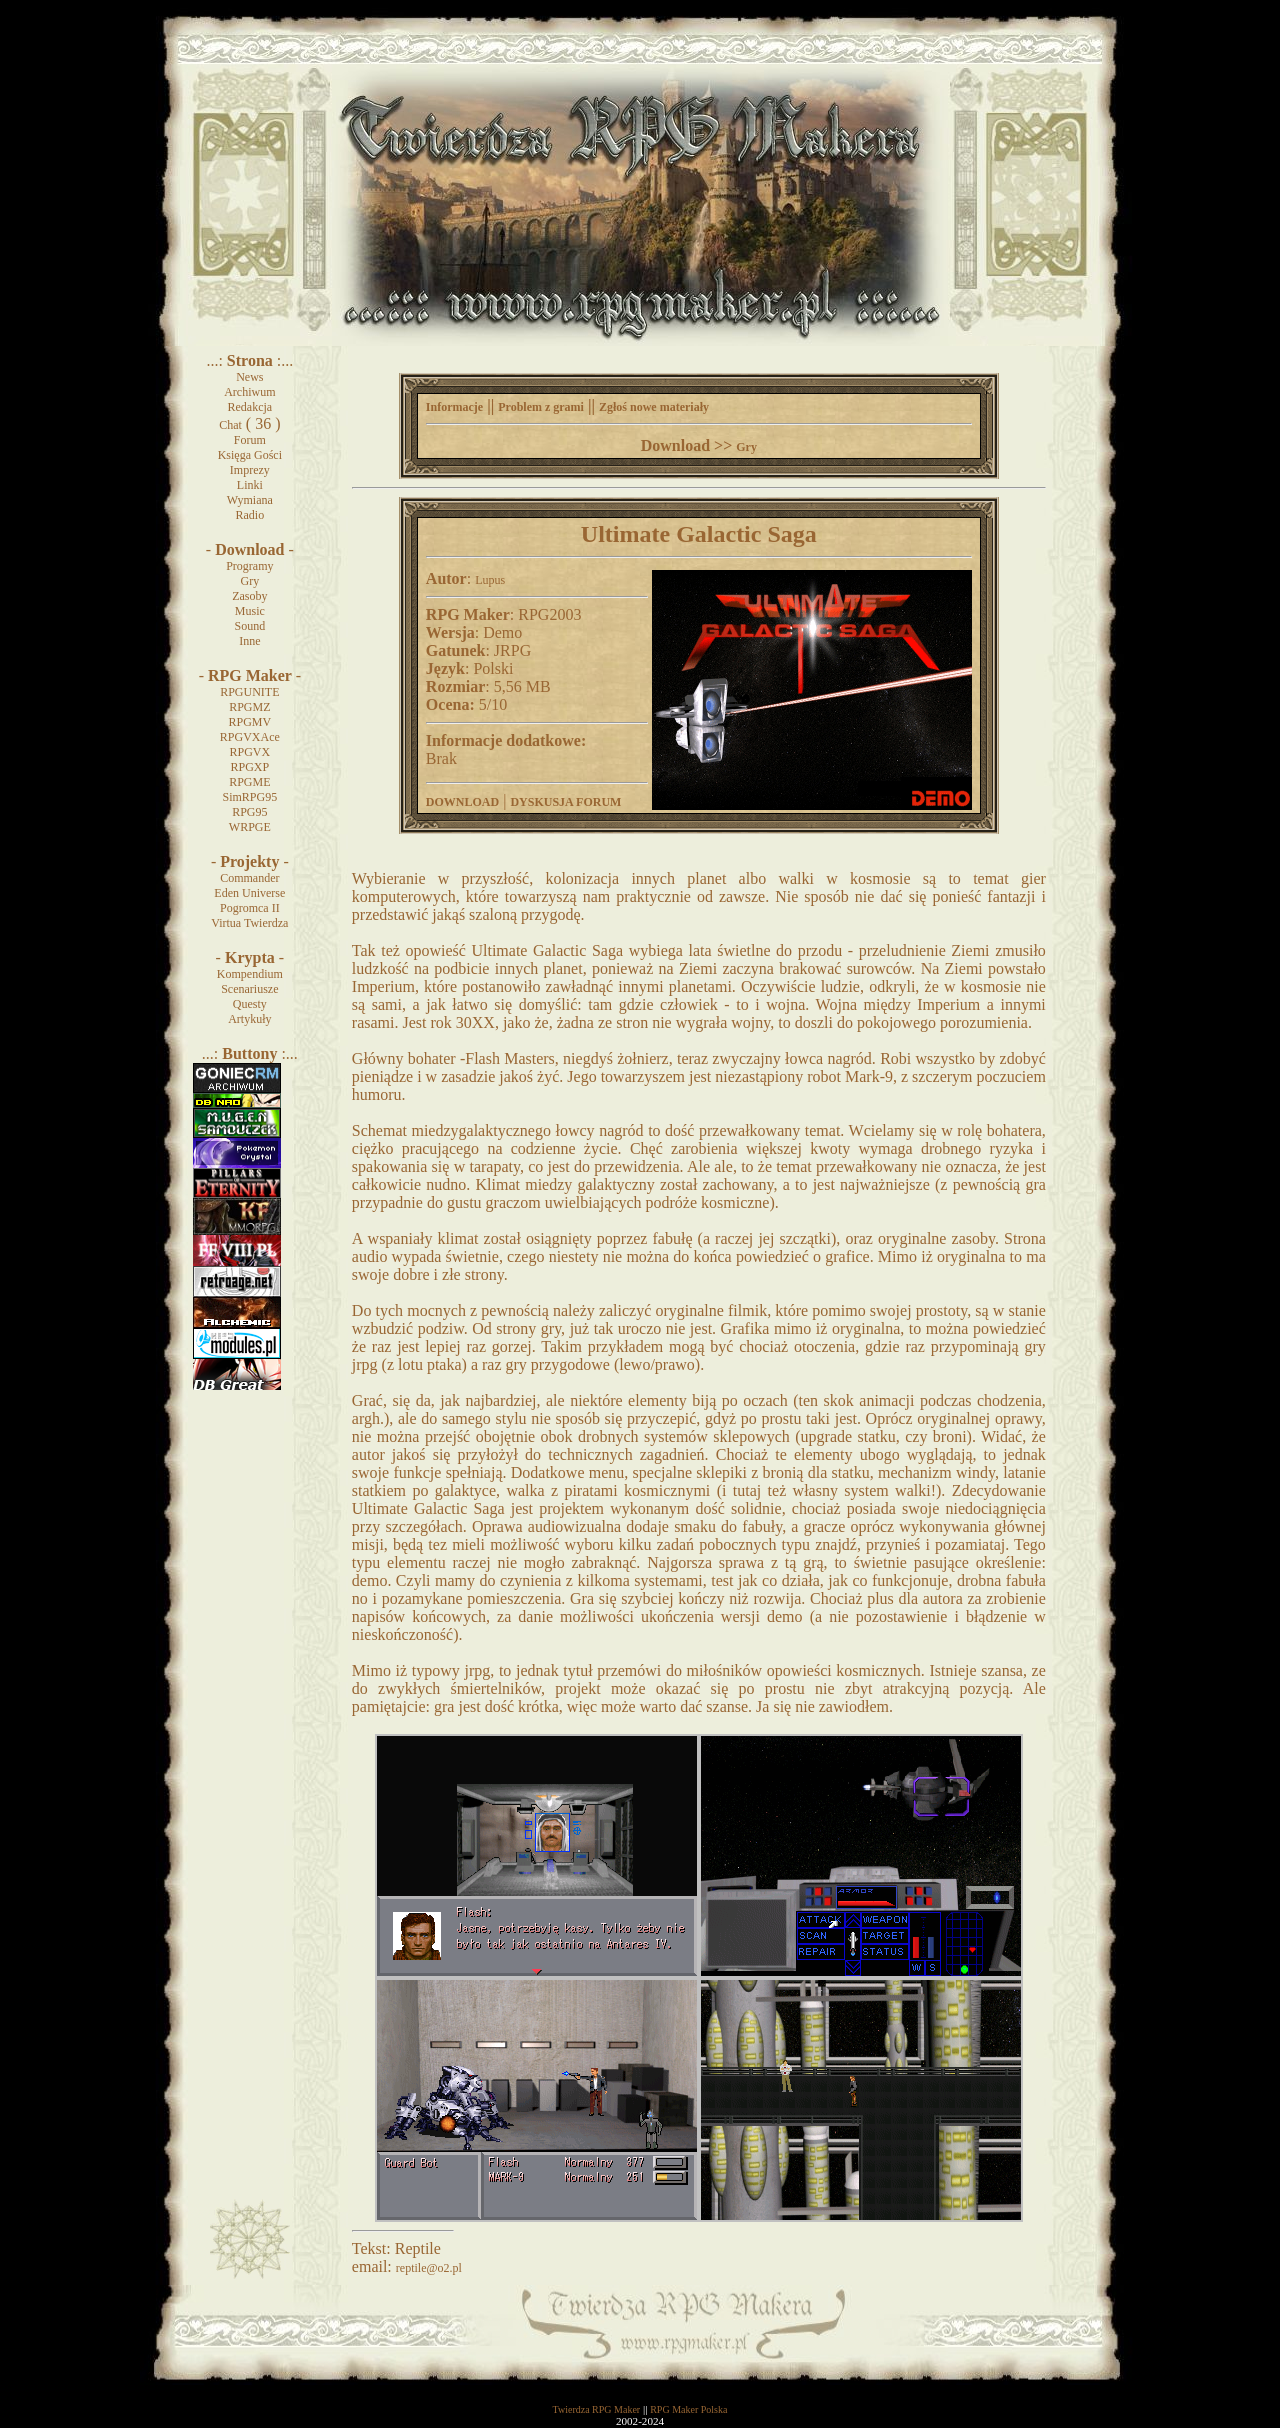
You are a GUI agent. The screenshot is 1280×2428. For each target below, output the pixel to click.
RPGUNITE (249, 692)
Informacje (454, 407)
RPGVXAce (250, 737)
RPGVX (249, 752)
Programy (249, 566)
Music (250, 611)
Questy (250, 1004)
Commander (249, 878)
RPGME (249, 782)
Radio (250, 515)
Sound (249, 626)
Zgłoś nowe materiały (654, 407)
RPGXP (249, 767)
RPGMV (249, 722)
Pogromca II (250, 908)
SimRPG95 (249, 797)
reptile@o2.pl (429, 2268)
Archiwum (249, 392)
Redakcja (250, 407)
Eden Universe (249, 893)
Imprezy (250, 470)
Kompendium (250, 974)
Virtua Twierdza (249, 923)
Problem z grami (541, 407)
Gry (250, 581)
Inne (249, 641)
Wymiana (250, 500)
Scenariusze (249, 989)
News (249, 377)
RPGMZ (249, 707)
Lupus (490, 580)
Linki (250, 485)
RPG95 (249, 812)
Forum (250, 440)
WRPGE (250, 827)
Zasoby (249, 596)
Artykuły (249, 1019)
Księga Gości (250, 455)
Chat (230, 425)
